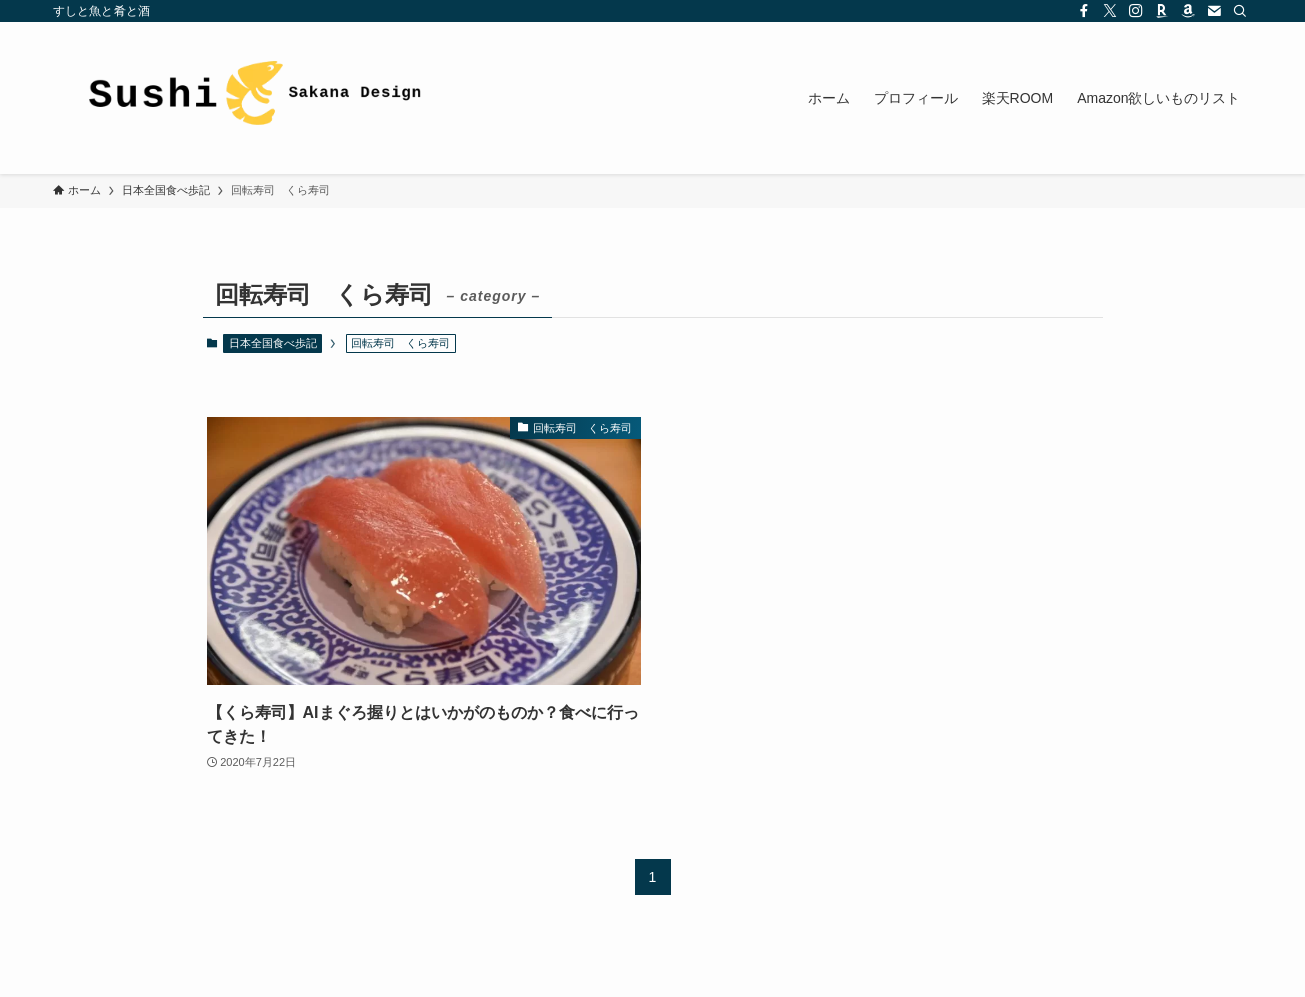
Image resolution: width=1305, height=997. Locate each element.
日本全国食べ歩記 (273, 343)
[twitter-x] (1110, 11)
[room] (1162, 11)
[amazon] (1188, 11)
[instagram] (1136, 11)
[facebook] (1084, 11)
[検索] (1240, 11)
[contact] (1214, 11)
